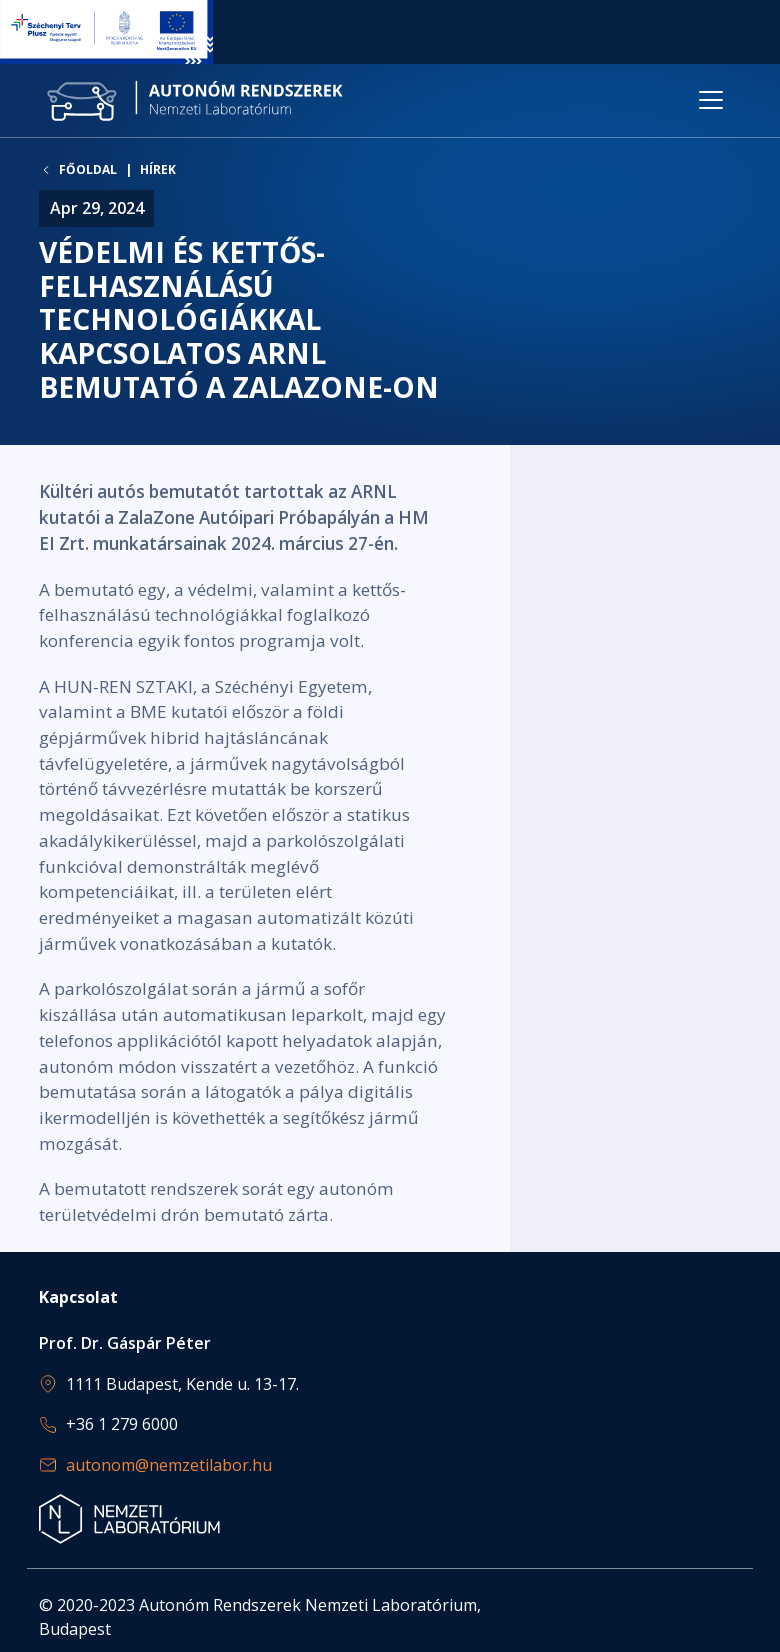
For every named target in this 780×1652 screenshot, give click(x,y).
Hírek (158, 169)
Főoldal (88, 170)
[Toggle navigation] (711, 100)
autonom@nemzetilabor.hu (169, 1465)
